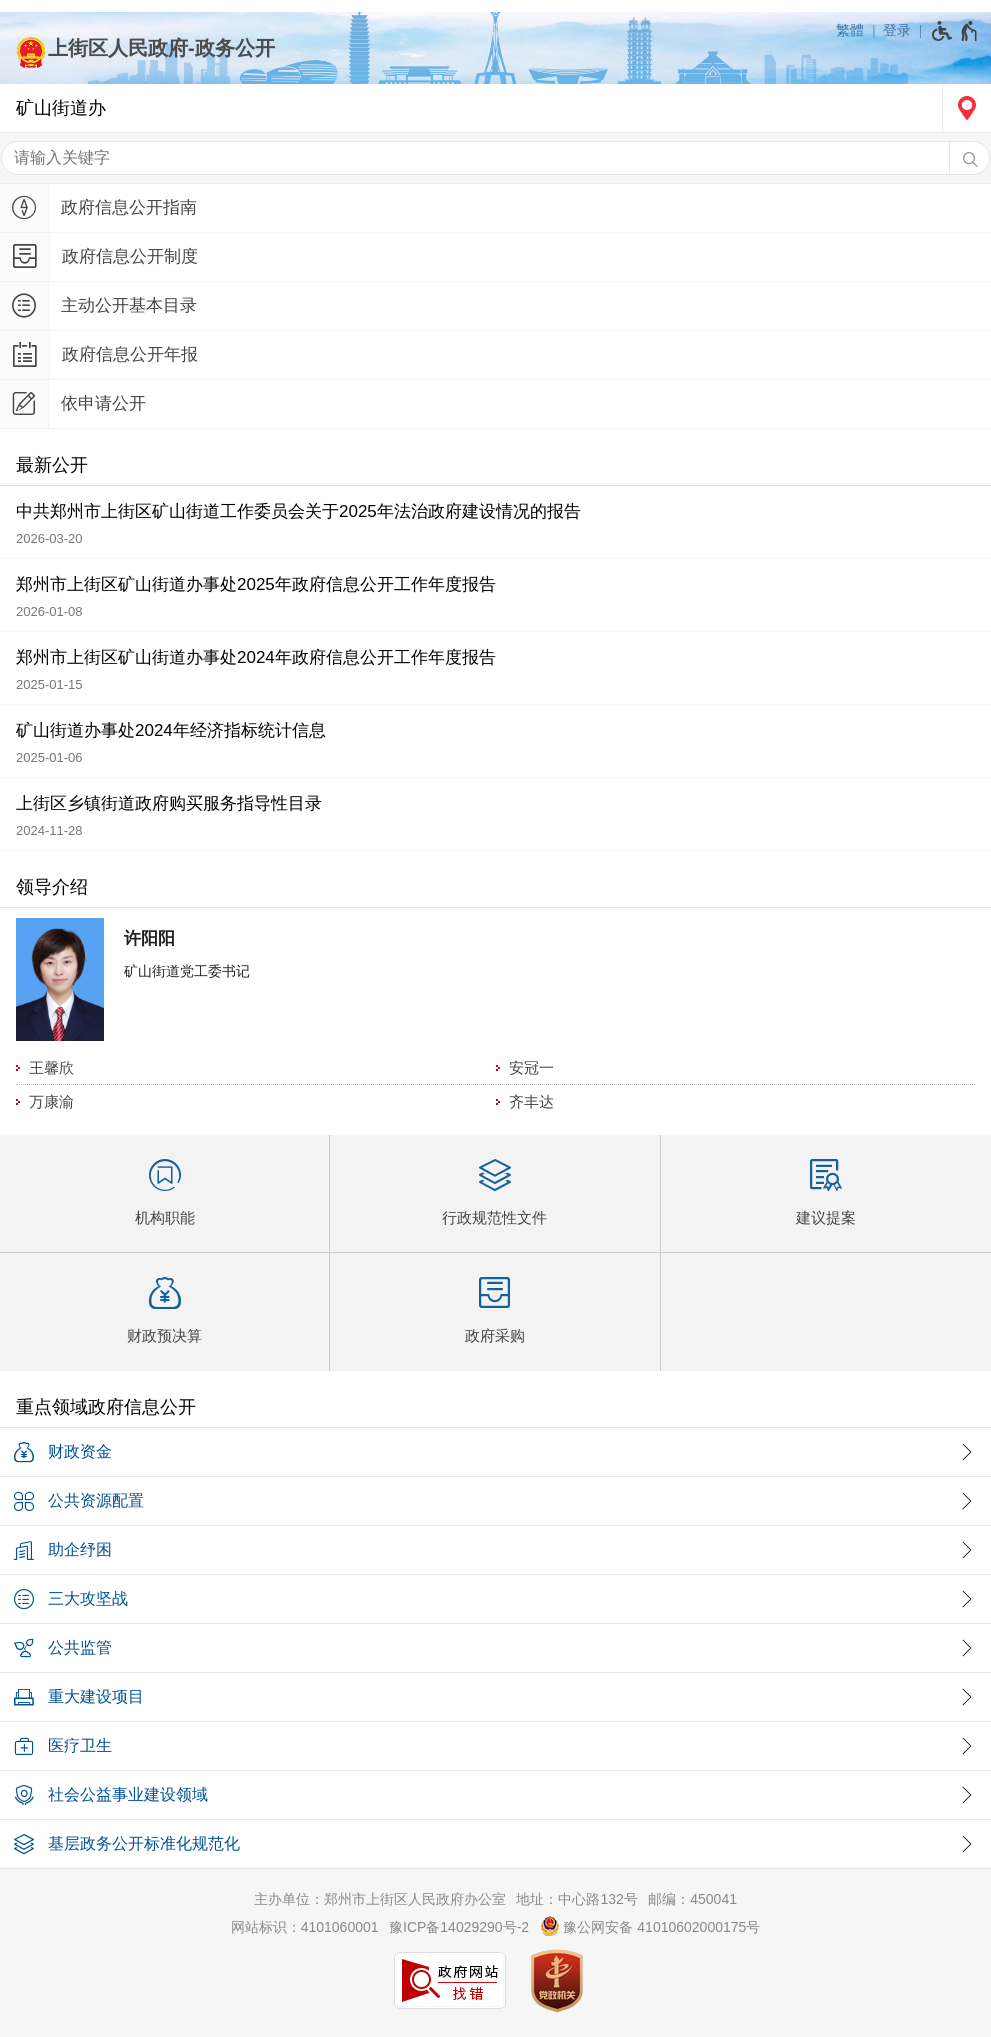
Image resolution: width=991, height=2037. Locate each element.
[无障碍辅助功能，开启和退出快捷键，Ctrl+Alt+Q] (955, 31)
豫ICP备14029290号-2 (459, 1927)
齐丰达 (531, 1101)
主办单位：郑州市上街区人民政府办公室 (380, 1899)
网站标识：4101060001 (305, 1927)
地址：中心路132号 (576, 1899)
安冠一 (531, 1067)
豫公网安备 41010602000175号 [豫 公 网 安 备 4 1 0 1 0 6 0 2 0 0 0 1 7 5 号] (650, 1926)
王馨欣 (51, 1067)
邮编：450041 (692, 1899)
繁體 (850, 30)
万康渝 (51, 1101)
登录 (897, 30)
